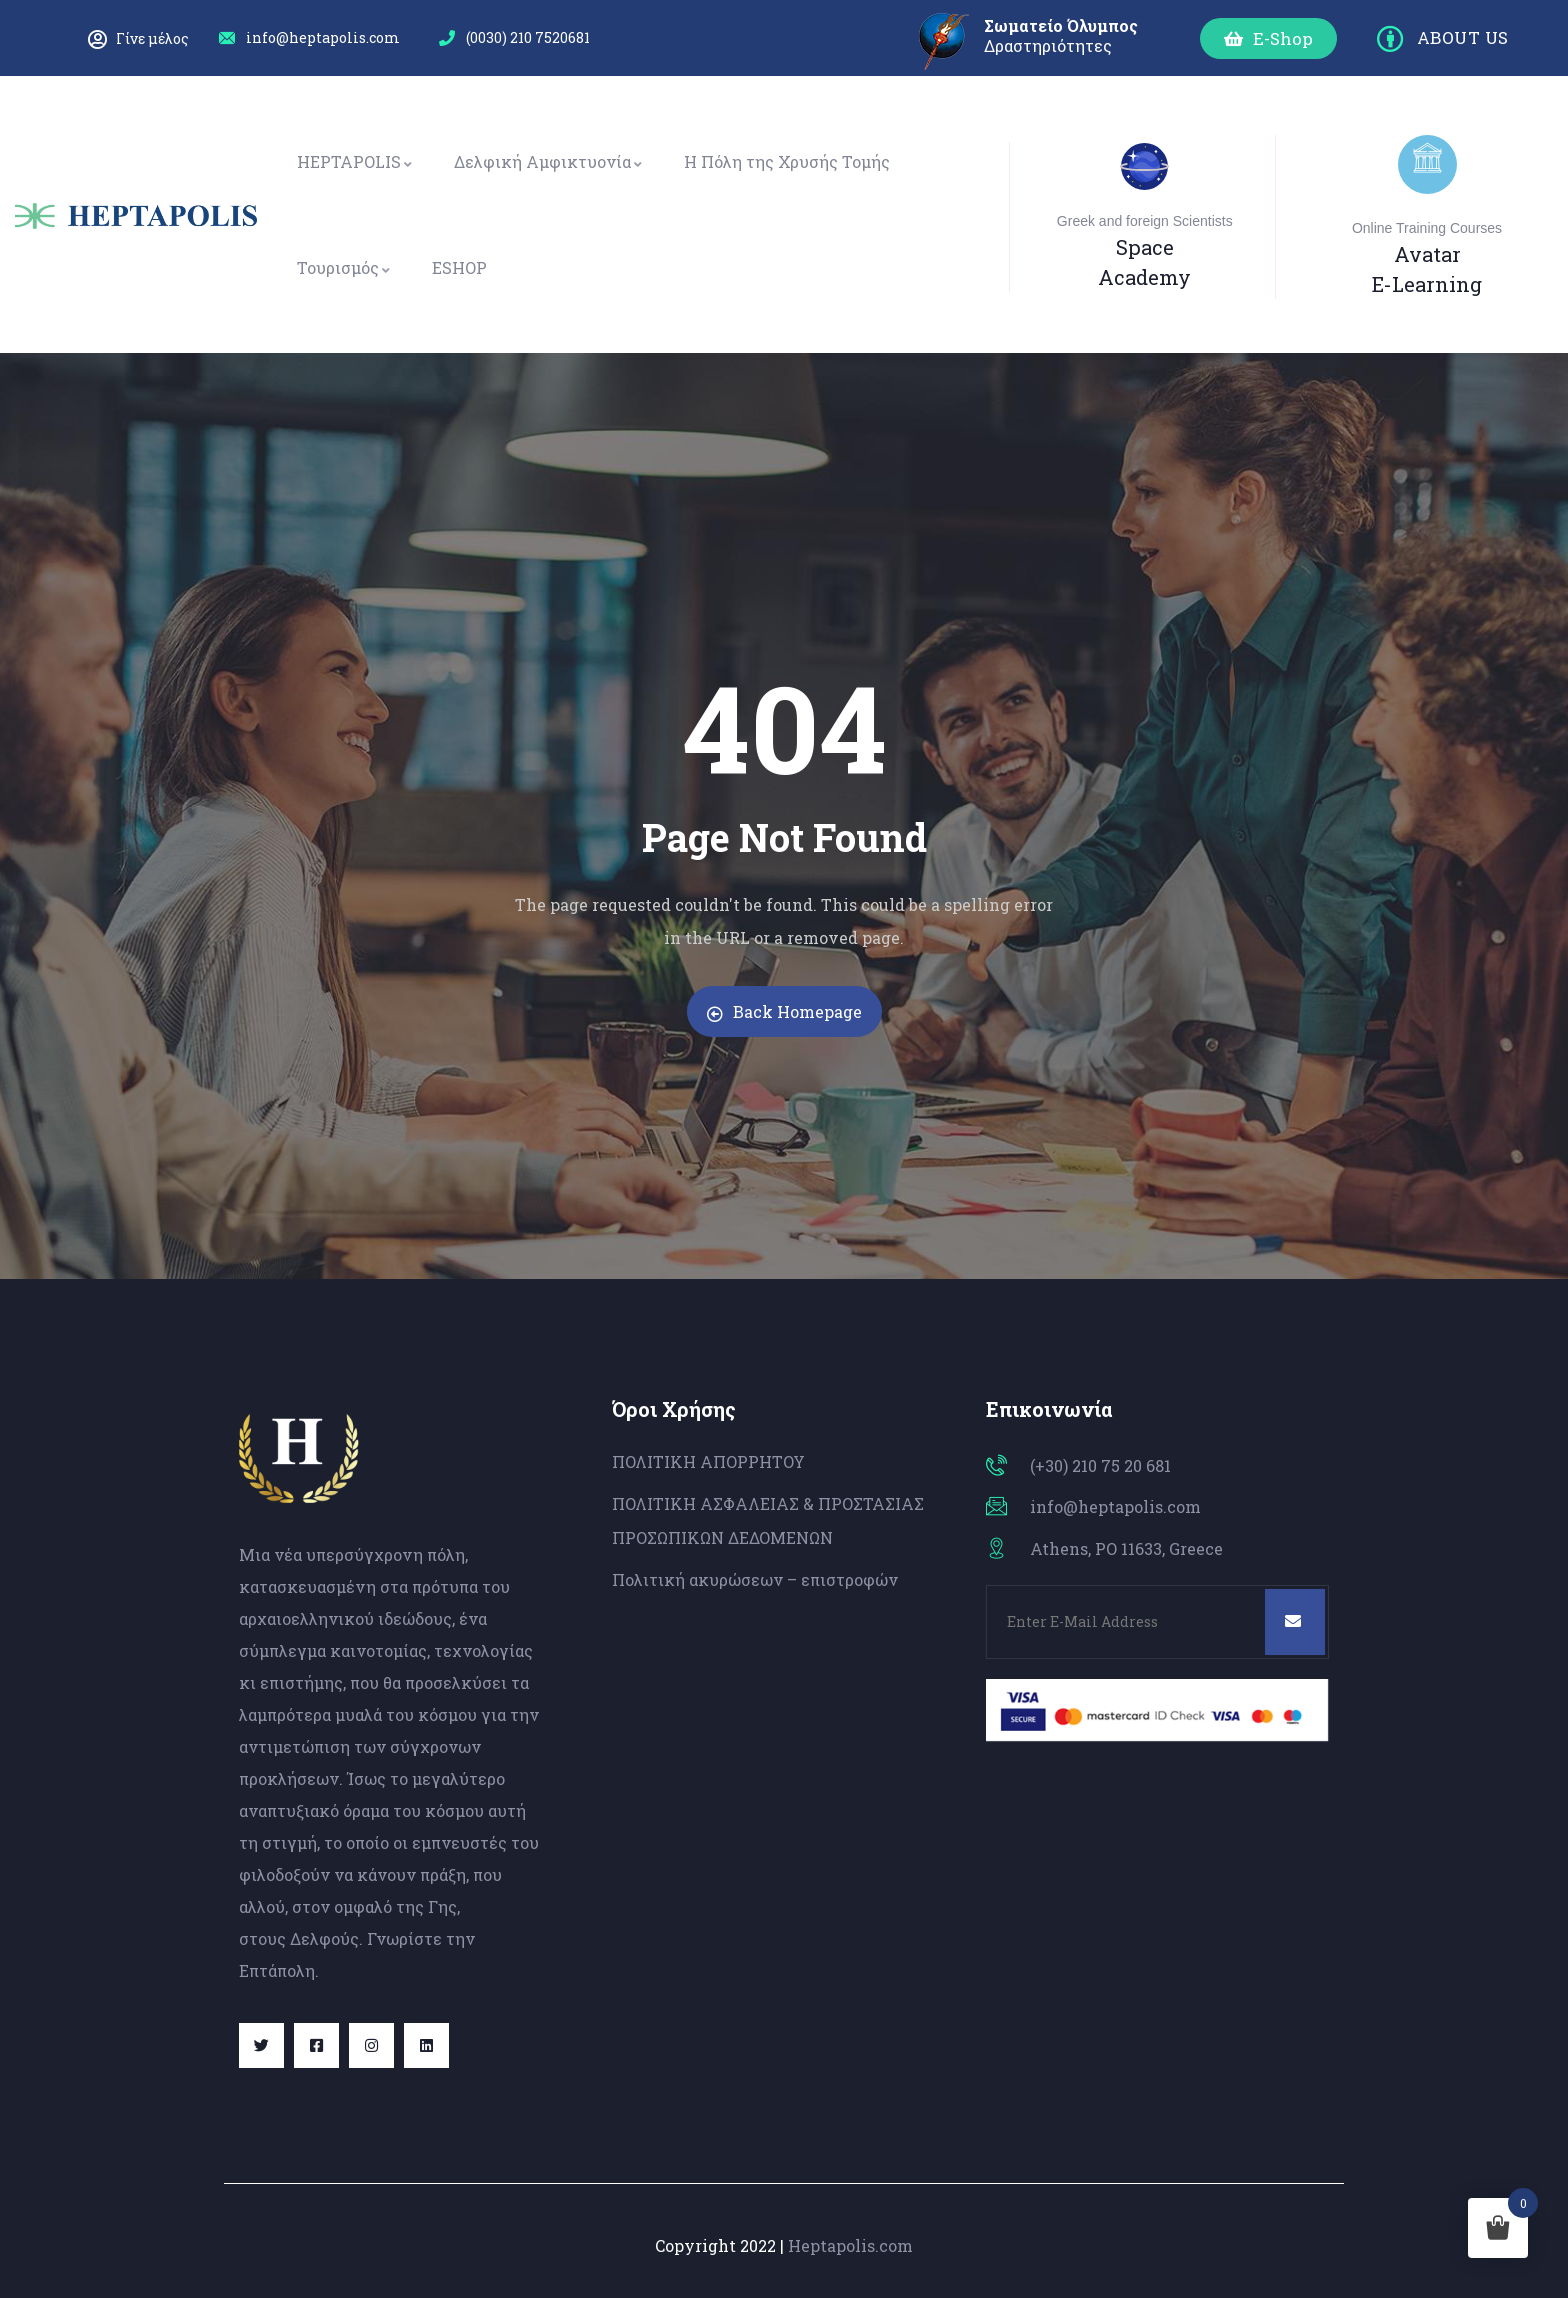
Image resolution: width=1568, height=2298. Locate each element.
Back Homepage (784, 1011)
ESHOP (459, 267)
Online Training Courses (1427, 228)
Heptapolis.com (850, 2245)
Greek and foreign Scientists (1145, 221)
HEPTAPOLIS (355, 161)
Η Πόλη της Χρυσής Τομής (787, 161)
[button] (1268, 38)
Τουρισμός (344, 267)
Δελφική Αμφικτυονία (549, 161)
